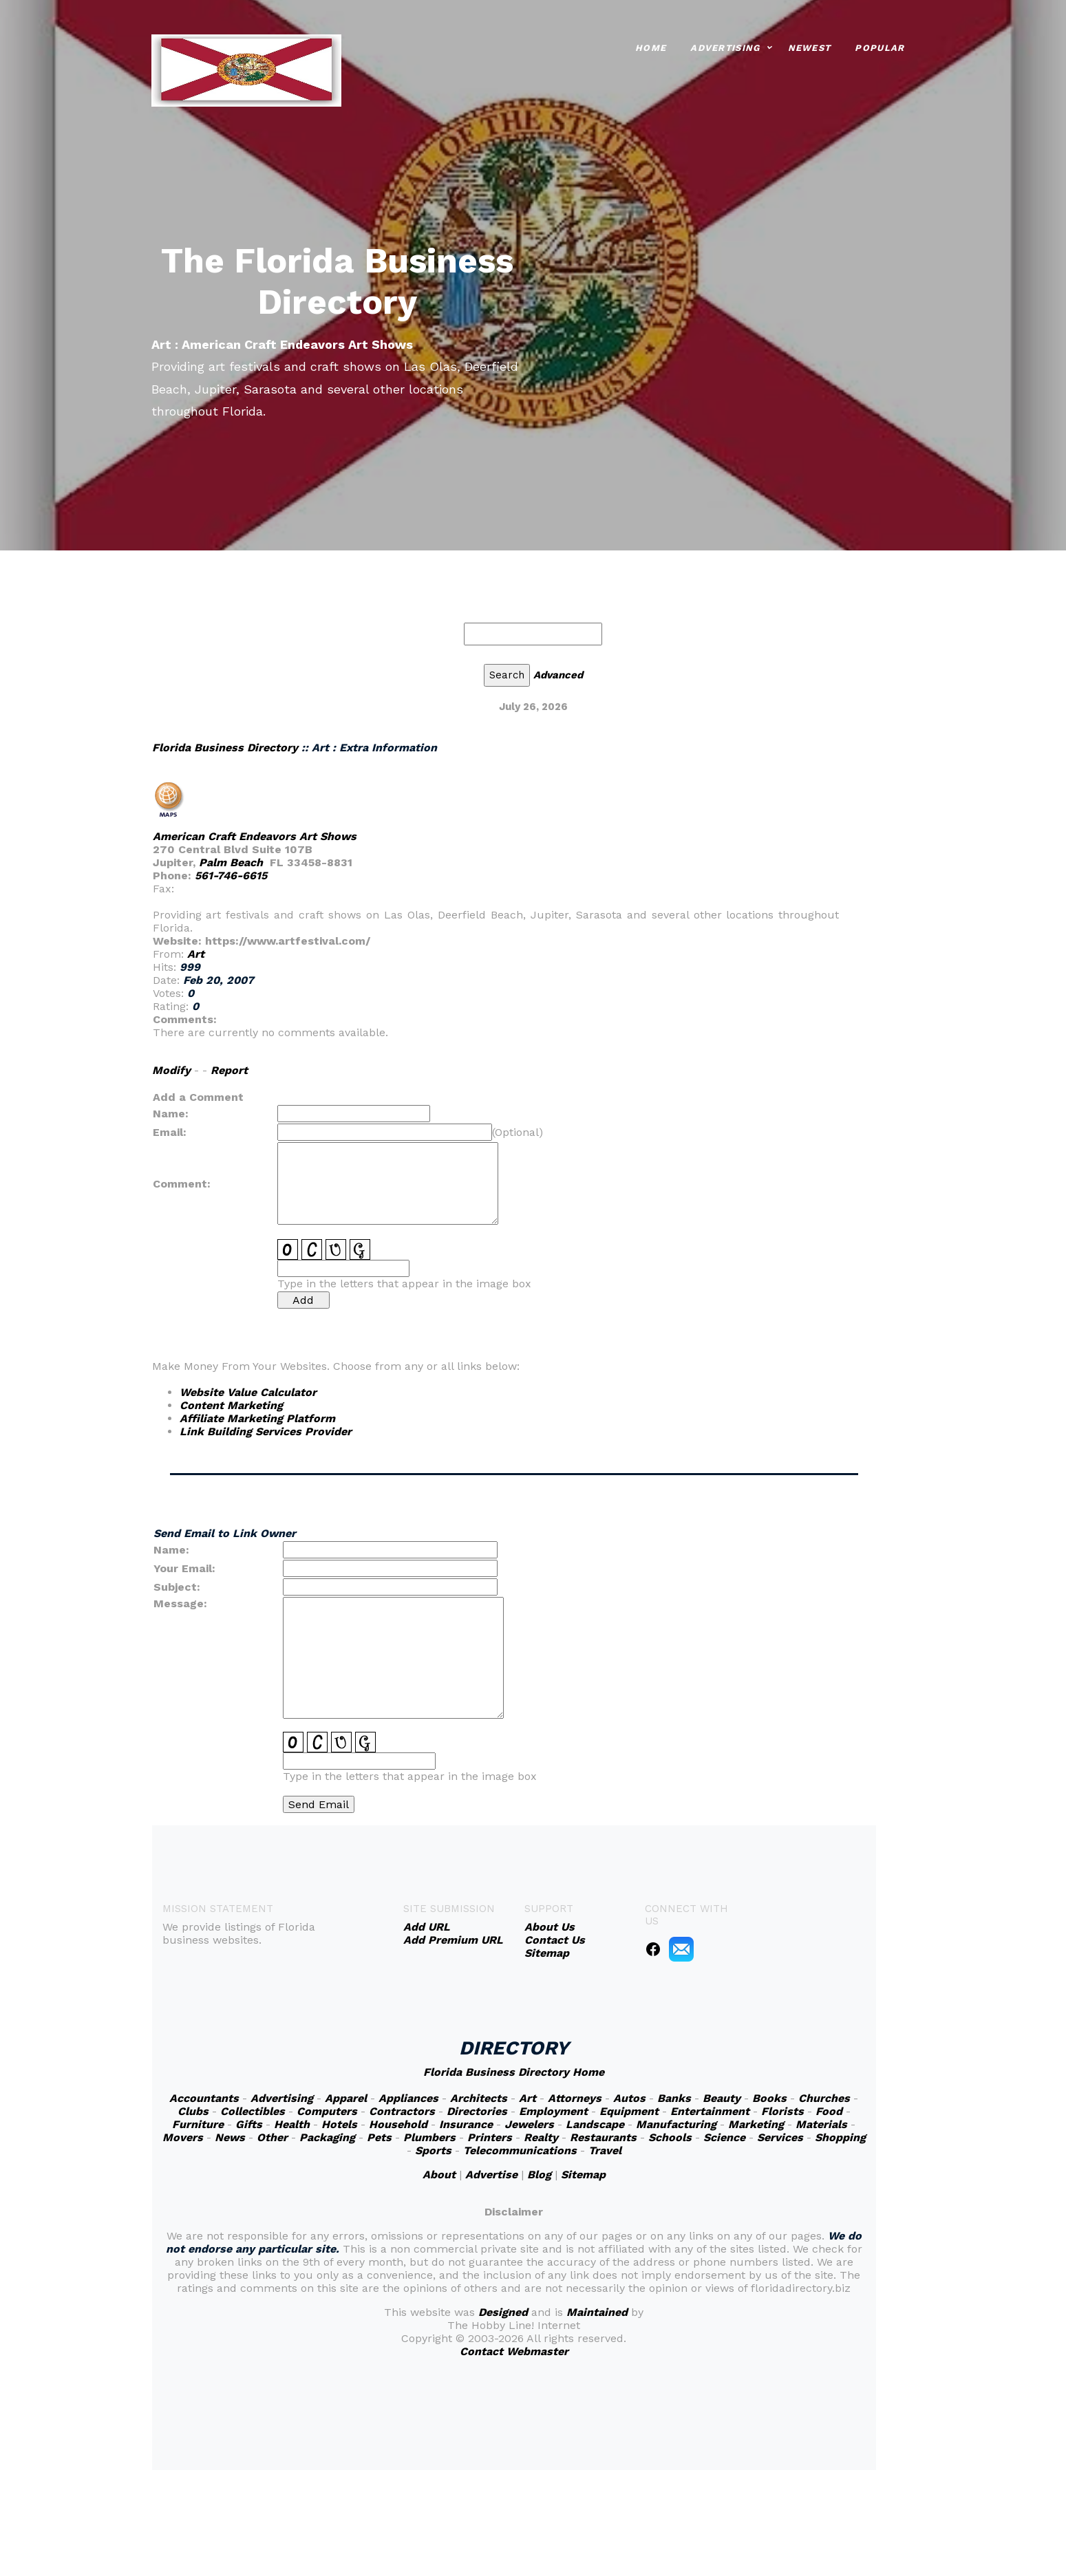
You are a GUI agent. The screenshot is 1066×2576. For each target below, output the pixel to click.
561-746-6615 (231, 875)
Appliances (408, 2098)
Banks (674, 2098)
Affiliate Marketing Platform (257, 1418)
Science (724, 2137)
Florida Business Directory (225, 747)
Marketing (756, 2124)
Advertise (491, 2174)
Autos (629, 2098)
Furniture (198, 2124)
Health (292, 2124)
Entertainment (709, 2111)
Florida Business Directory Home (513, 2072)
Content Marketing (231, 1405)
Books (769, 2098)
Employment (553, 2111)
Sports (433, 2150)
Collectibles (252, 2111)
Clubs (193, 2111)
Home (650, 46)
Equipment (629, 2111)
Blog (539, 2174)
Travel (604, 2150)
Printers (489, 2137)
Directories (477, 2111)
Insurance (466, 2124)
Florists (782, 2111)
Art (195, 953)
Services (780, 2137)
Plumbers (429, 2137)
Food (829, 2111)
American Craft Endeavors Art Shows (254, 836)
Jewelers (529, 2124)
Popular (879, 46)
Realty (541, 2137)
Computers (327, 2111)
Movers (182, 2137)
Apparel (346, 2098)
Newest (809, 46)
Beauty (721, 2098)
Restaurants (603, 2137)
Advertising (725, 46)
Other (272, 2137)
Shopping (840, 2137)
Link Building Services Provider (266, 1431)
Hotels (339, 2124)
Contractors (402, 2111)
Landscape (595, 2124)
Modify (171, 1070)
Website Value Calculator (248, 1392)
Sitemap (583, 2174)
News (230, 2137)
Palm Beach (231, 862)
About (439, 2174)
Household (398, 2124)
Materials (821, 2124)
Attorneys (574, 2098)
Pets (379, 2137)
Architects (478, 2098)
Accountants (204, 2098)
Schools (670, 2137)
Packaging (327, 2137)
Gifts (248, 2124)
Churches (824, 2098)
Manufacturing (676, 2124)
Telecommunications (520, 2150)
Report (229, 1070)
